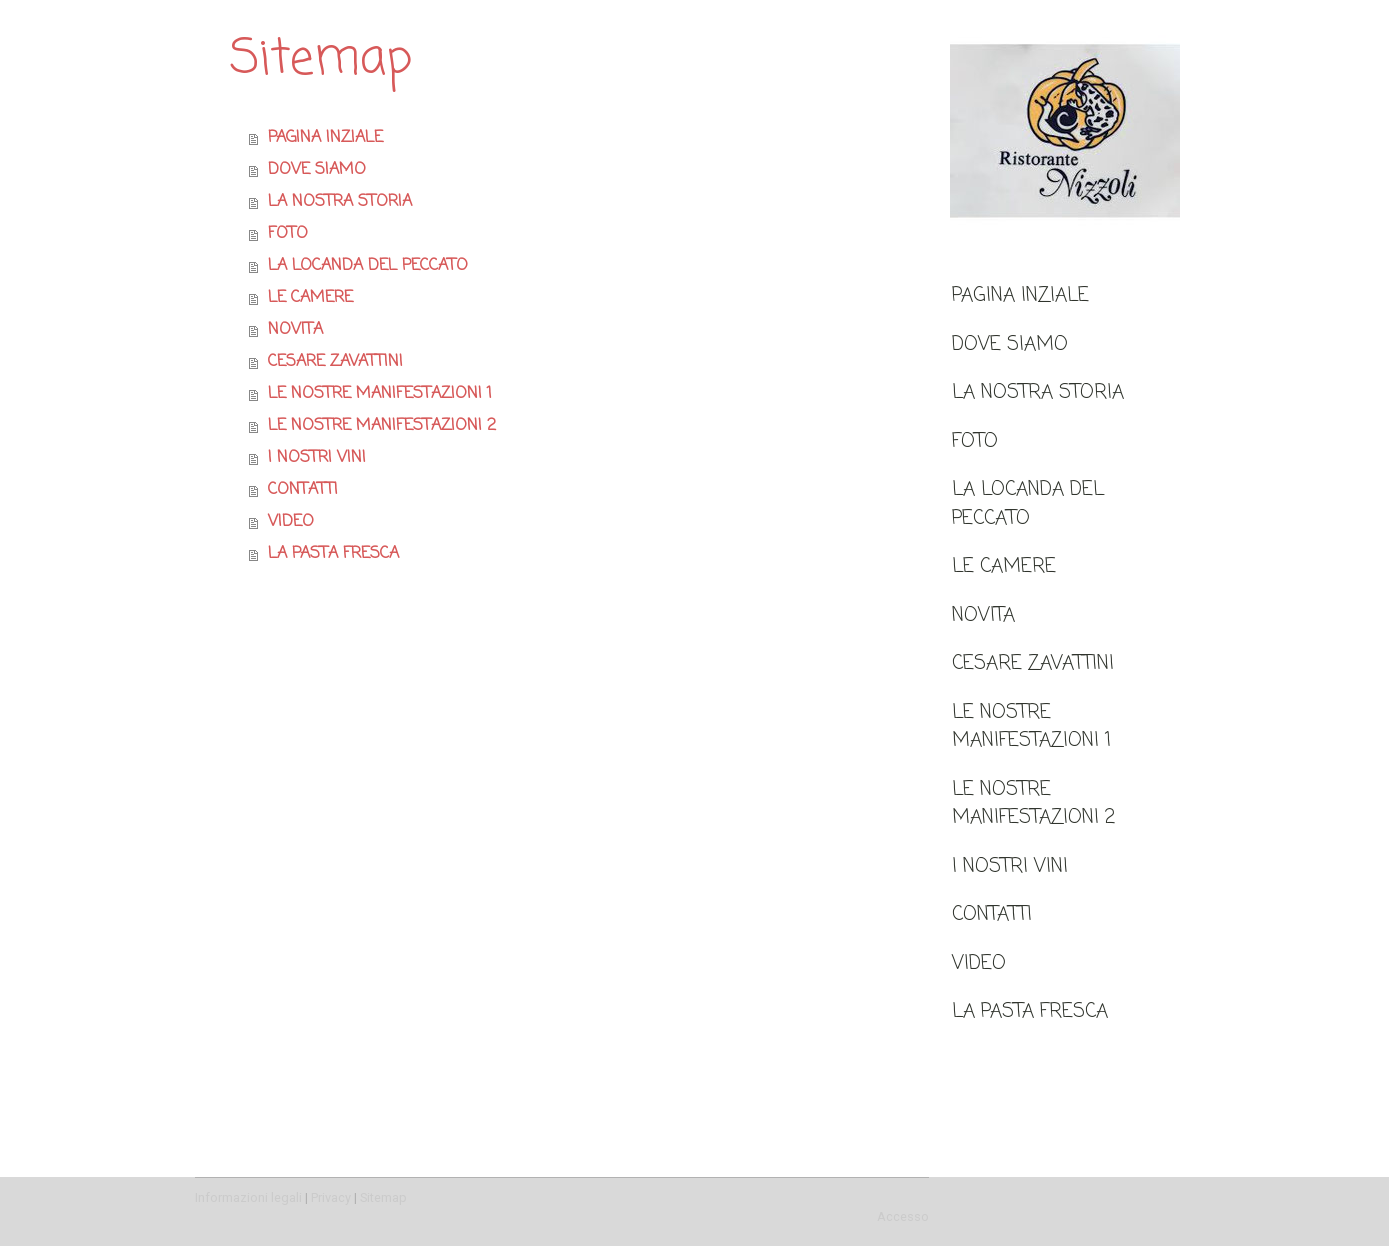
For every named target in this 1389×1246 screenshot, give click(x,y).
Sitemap (383, 1197)
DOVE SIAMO (1010, 344)
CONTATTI (992, 914)
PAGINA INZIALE (1020, 295)
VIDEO (979, 963)
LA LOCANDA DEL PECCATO (1028, 504)
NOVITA (983, 615)
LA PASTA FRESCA (1030, 1011)
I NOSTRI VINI (1010, 866)
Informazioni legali (248, 1197)
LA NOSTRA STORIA (1038, 392)
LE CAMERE (1004, 566)
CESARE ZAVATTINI (1033, 663)
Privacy (331, 1197)
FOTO (975, 441)
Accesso (903, 1216)
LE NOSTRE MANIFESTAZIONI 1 (1031, 727)
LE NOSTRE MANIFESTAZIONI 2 (1033, 804)
